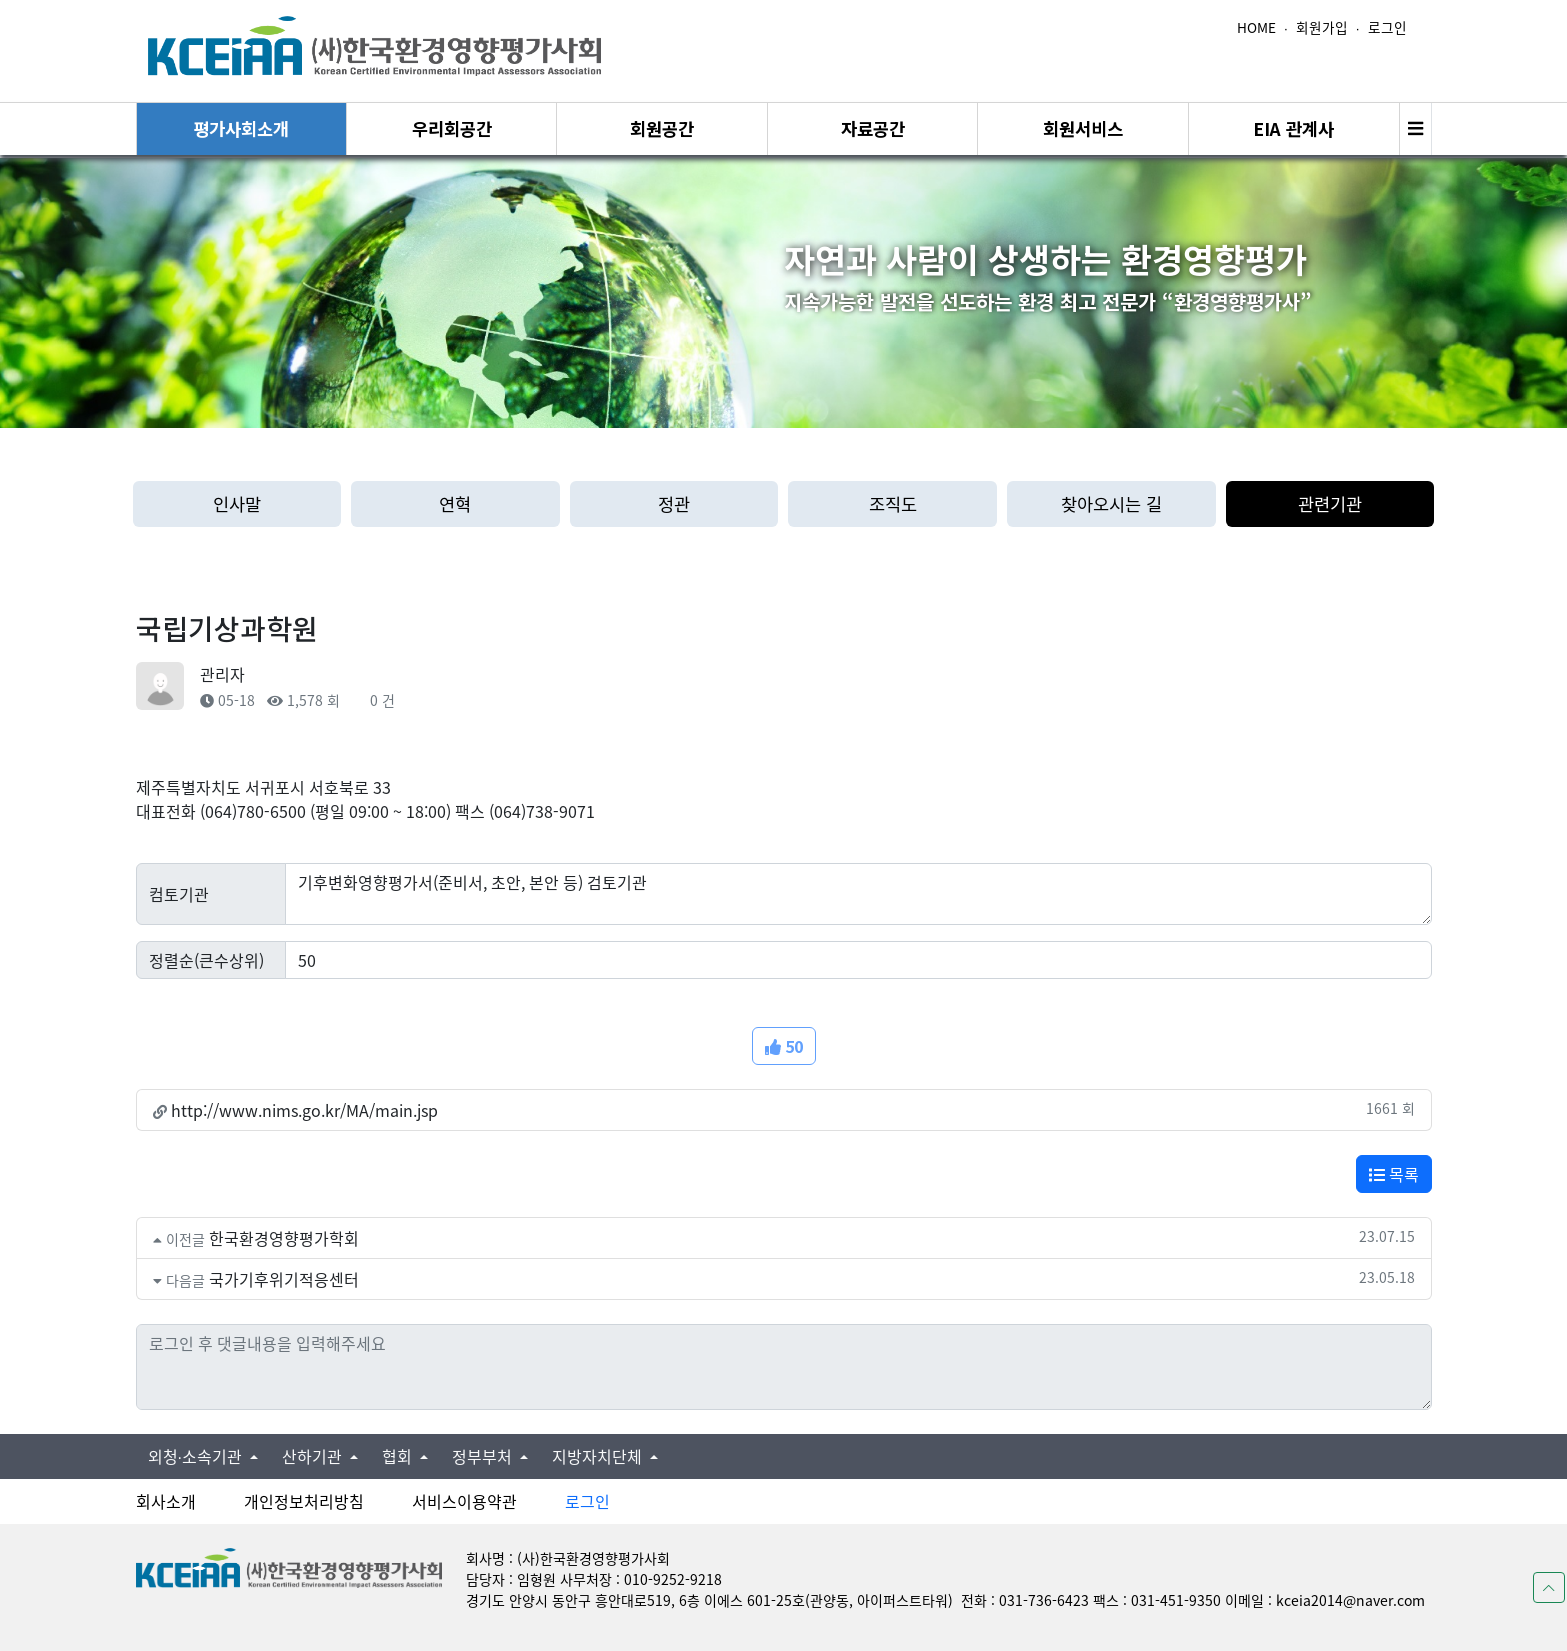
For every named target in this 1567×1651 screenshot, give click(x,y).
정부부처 (484, 1456)
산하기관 (314, 1456)
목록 (1394, 1174)
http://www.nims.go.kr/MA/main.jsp (304, 1110)
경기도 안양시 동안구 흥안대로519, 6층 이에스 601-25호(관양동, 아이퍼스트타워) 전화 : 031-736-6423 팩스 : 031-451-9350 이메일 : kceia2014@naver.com (945, 1600)
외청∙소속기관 (197, 1456)
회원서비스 (1083, 128)
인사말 (237, 503)
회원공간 (662, 128)
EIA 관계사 (1293, 128)
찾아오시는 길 (1111, 503)
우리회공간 (452, 128)
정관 (674, 503)
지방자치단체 (599, 1456)
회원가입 (1322, 27)
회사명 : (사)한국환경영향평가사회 (568, 1558)
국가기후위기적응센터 (284, 1279)
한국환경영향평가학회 (284, 1238)
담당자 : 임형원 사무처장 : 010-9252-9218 (594, 1579)
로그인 (1387, 27)
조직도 (893, 503)
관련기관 (1330, 503)
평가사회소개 (241, 128)
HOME (1256, 27)
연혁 (455, 503)
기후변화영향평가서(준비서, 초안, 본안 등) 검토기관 (858, 894)
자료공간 (873, 128)
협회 (399, 1456)
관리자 (222, 674)
